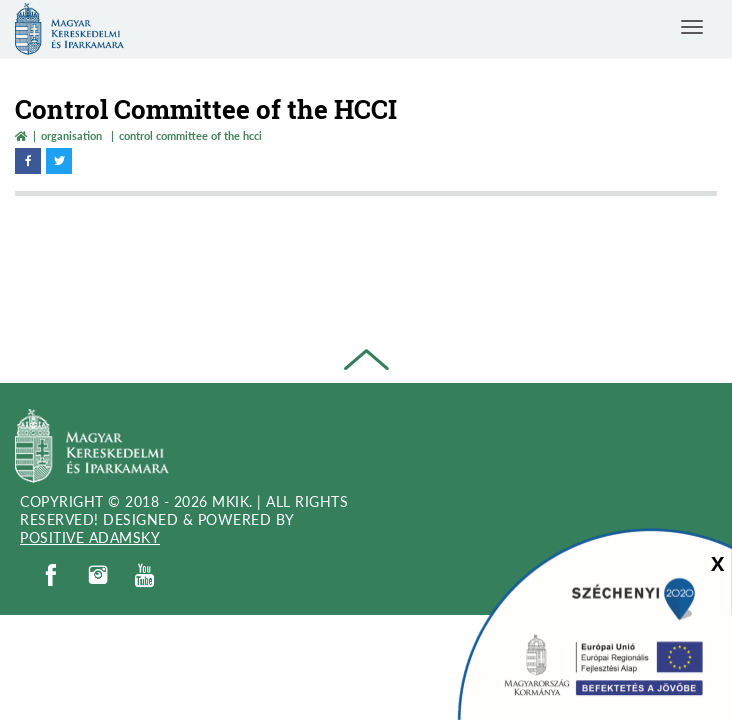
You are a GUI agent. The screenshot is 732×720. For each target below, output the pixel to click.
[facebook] (51, 575)
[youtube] (145, 575)
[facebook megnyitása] (28, 161)
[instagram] (98, 575)
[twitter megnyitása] (59, 161)
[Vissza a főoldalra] (21, 135)
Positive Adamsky (90, 537)
